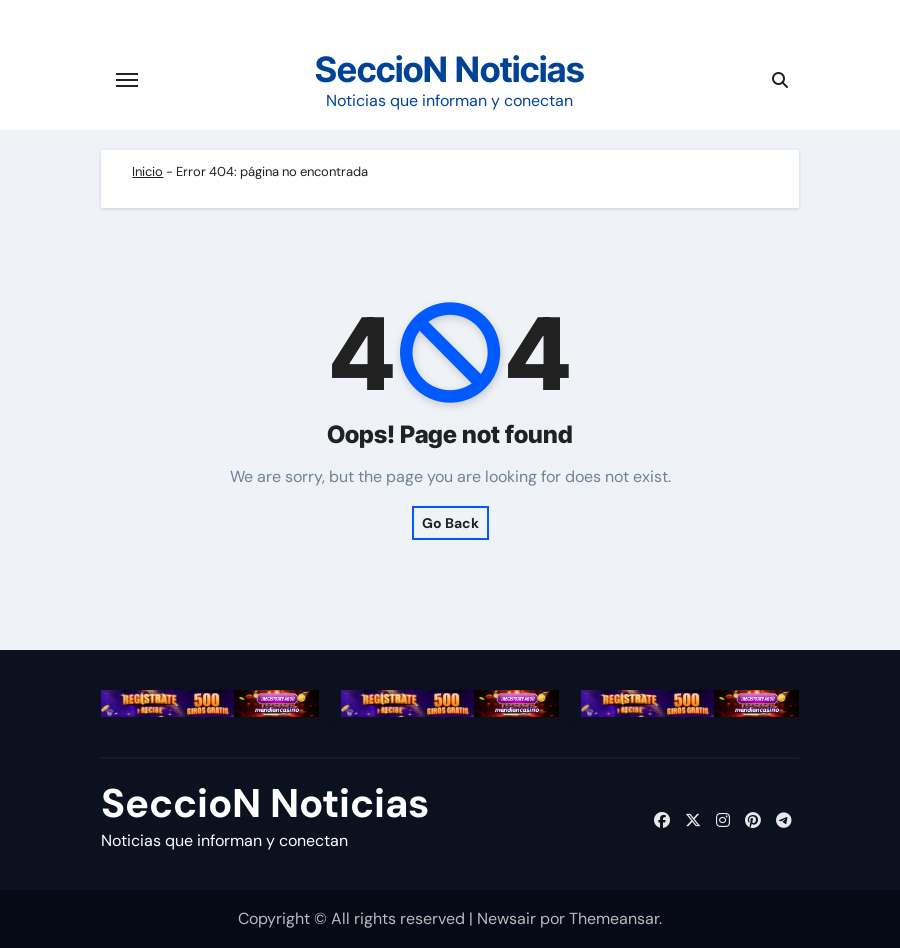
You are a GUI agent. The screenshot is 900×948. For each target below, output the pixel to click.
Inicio (147, 171)
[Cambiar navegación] (127, 80)
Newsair (506, 918)
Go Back (450, 523)
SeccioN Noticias (450, 69)
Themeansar (614, 918)
